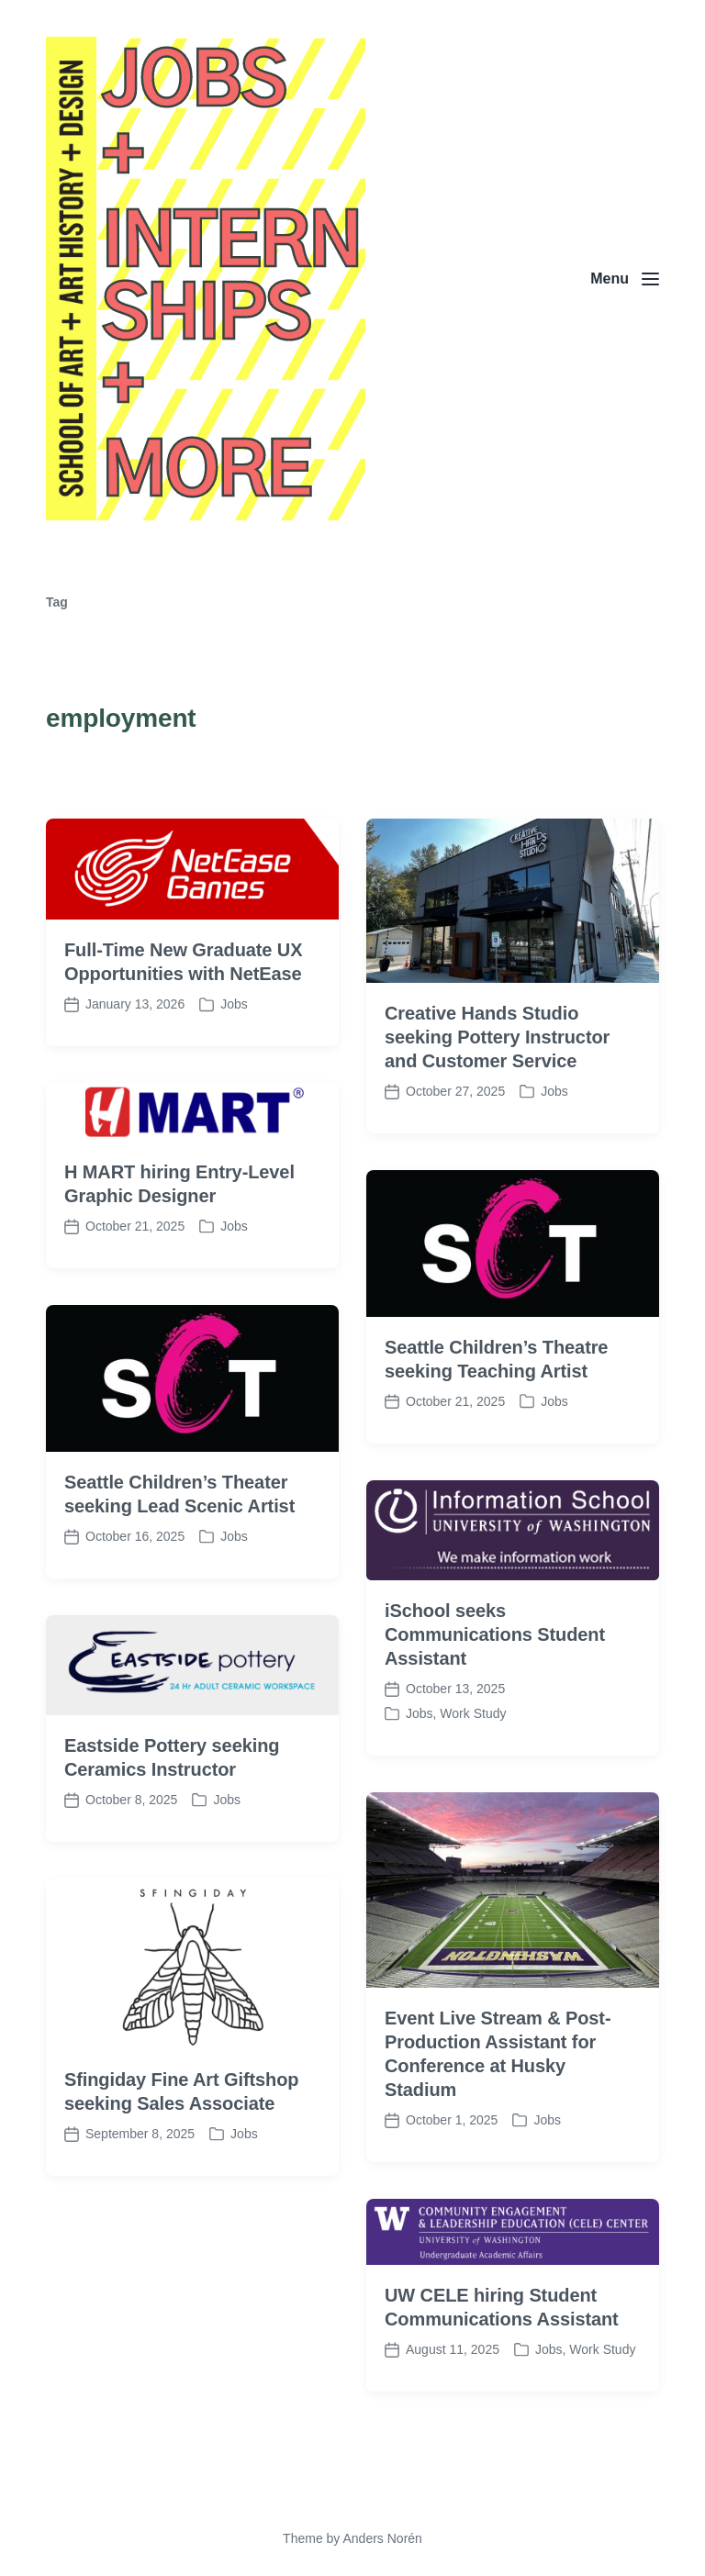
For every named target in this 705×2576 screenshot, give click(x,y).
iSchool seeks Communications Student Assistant (495, 1689)
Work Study (473, 1768)
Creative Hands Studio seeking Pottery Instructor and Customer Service (497, 1092)
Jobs (234, 1060)
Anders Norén (381, 2538)
